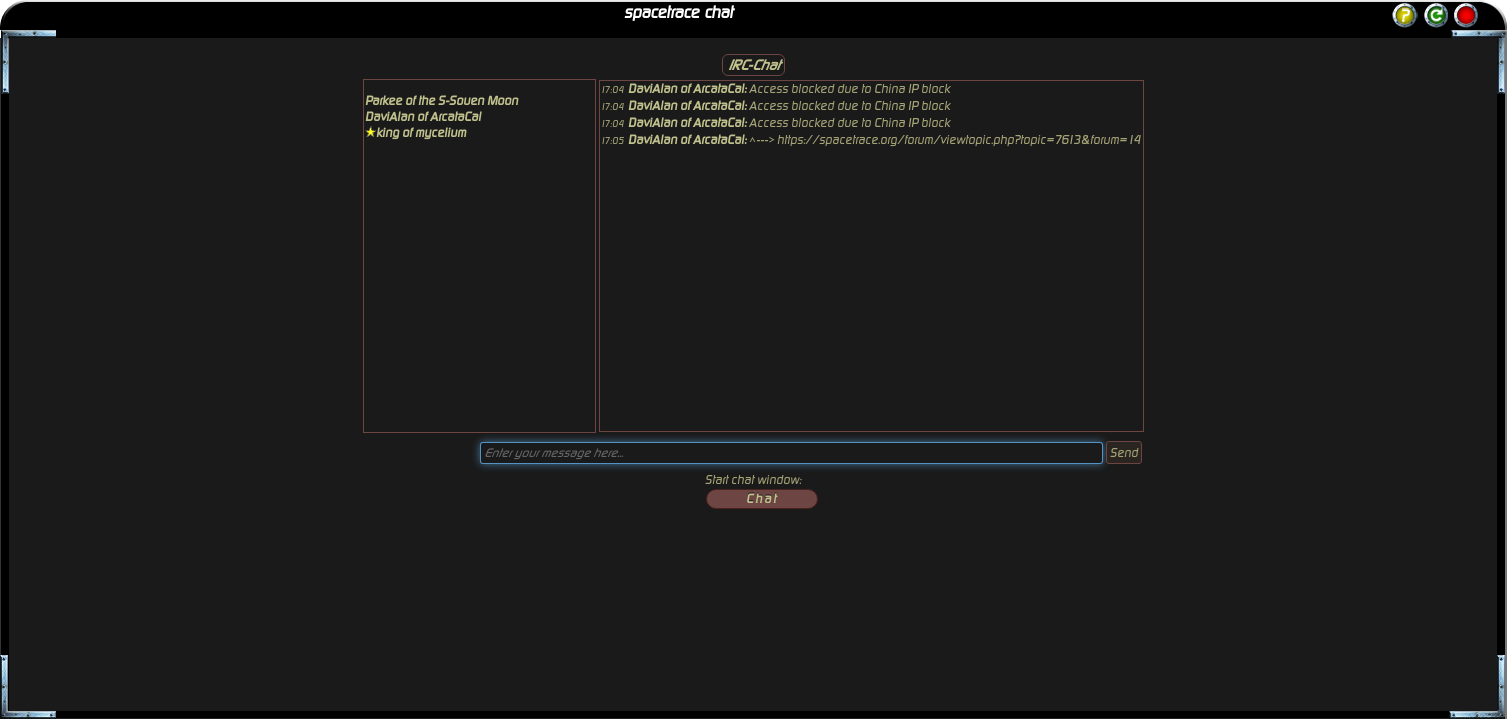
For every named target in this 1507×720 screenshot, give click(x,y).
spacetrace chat (678, 13)
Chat (762, 499)
